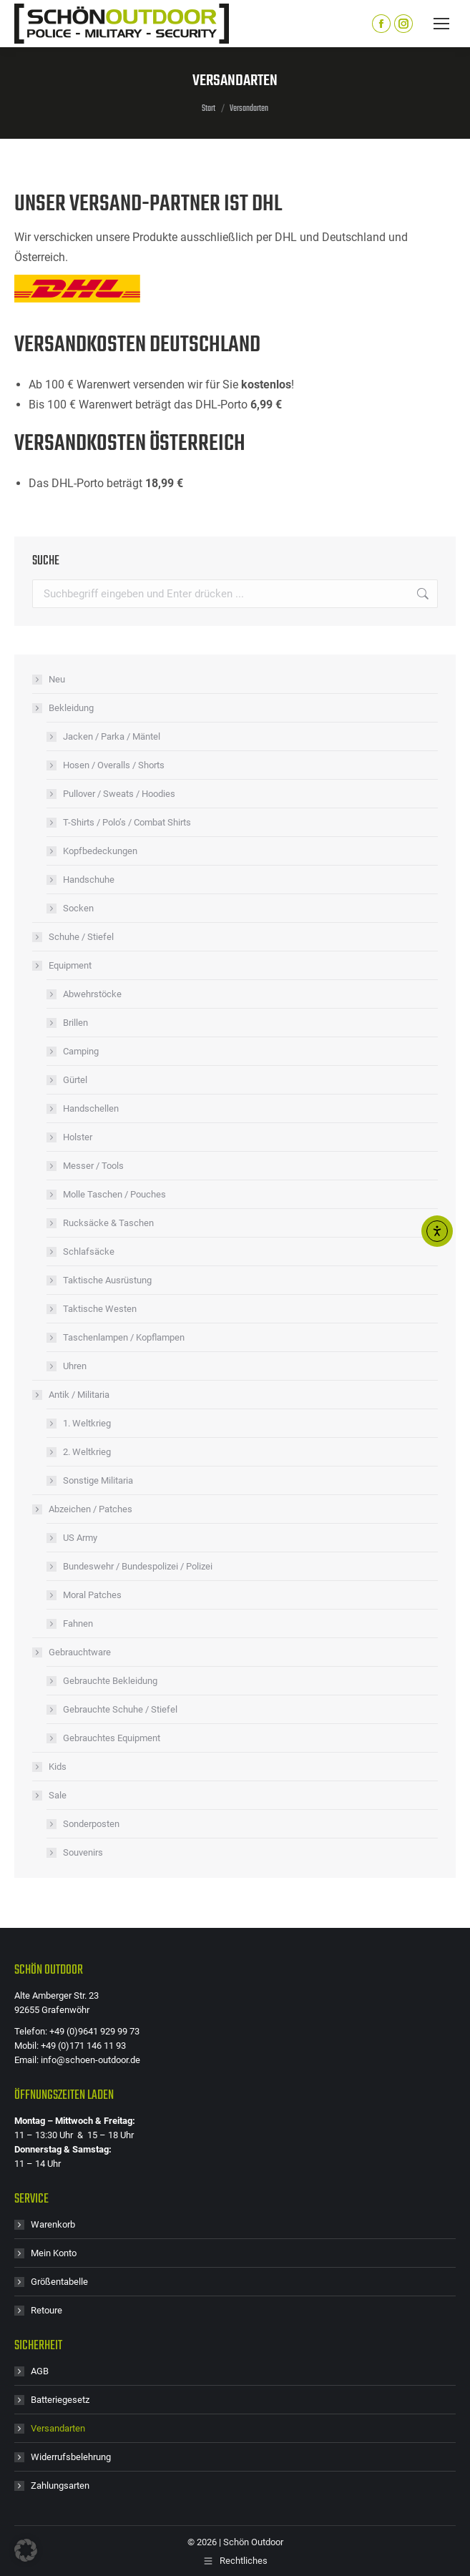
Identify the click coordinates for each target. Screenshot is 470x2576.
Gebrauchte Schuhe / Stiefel (120, 1709)
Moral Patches (92, 1595)
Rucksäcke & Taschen (108, 1223)
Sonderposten (91, 1823)
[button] (26, 2550)
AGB (40, 2371)
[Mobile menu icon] (441, 23)
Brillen (75, 1022)
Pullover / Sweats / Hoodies (119, 793)
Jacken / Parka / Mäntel (111, 736)
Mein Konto (54, 2253)
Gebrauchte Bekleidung (110, 1680)
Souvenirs (83, 1852)
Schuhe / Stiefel (81, 936)
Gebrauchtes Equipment (111, 1738)
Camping (81, 1051)
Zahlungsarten (60, 2485)
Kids (58, 1766)
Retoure (46, 2310)
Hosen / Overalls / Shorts (114, 765)
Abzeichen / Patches (83, 1509)
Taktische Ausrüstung (107, 1280)
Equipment (63, 965)
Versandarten (58, 2428)
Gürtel (75, 1079)
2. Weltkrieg (87, 1451)
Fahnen (78, 1623)
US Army (80, 1537)
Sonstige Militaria (98, 1480)
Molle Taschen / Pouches (114, 1194)
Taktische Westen (100, 1308)
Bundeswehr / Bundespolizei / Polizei (137, 1566)
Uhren (75, 1366)
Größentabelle (59, 2281)
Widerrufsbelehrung (71, 2457)
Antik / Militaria (71, 1394)
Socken (78, 908)
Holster (77, 1137)
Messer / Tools (93, 1165)
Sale (50, 1795)
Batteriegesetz (60, 2399)
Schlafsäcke (88, 1251)
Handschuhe (88, 879)
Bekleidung (64, 707)
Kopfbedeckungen (100, 851)
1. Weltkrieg (87, 1423)
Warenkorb (53, 2224)
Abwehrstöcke (92, 994)
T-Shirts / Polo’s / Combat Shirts (127, 822)
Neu (57, 679)
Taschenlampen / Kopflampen (124, 1337)
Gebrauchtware (72, 1652)
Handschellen (91, 1108)
